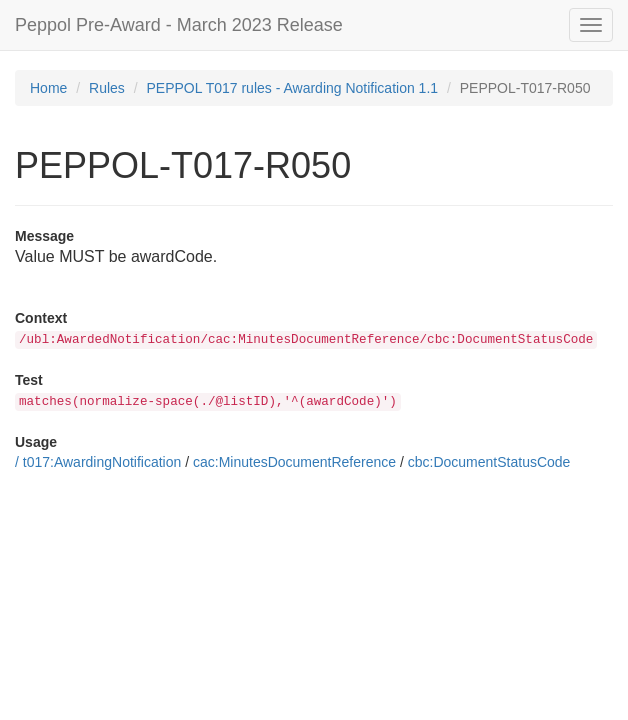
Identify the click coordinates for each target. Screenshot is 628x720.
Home (48, 88)
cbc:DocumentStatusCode (489, 462)
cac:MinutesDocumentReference (294, 462)
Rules (107, 88)
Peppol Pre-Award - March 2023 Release (179, 25)
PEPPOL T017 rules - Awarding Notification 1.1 (293, 88)
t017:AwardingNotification (102, 462)
